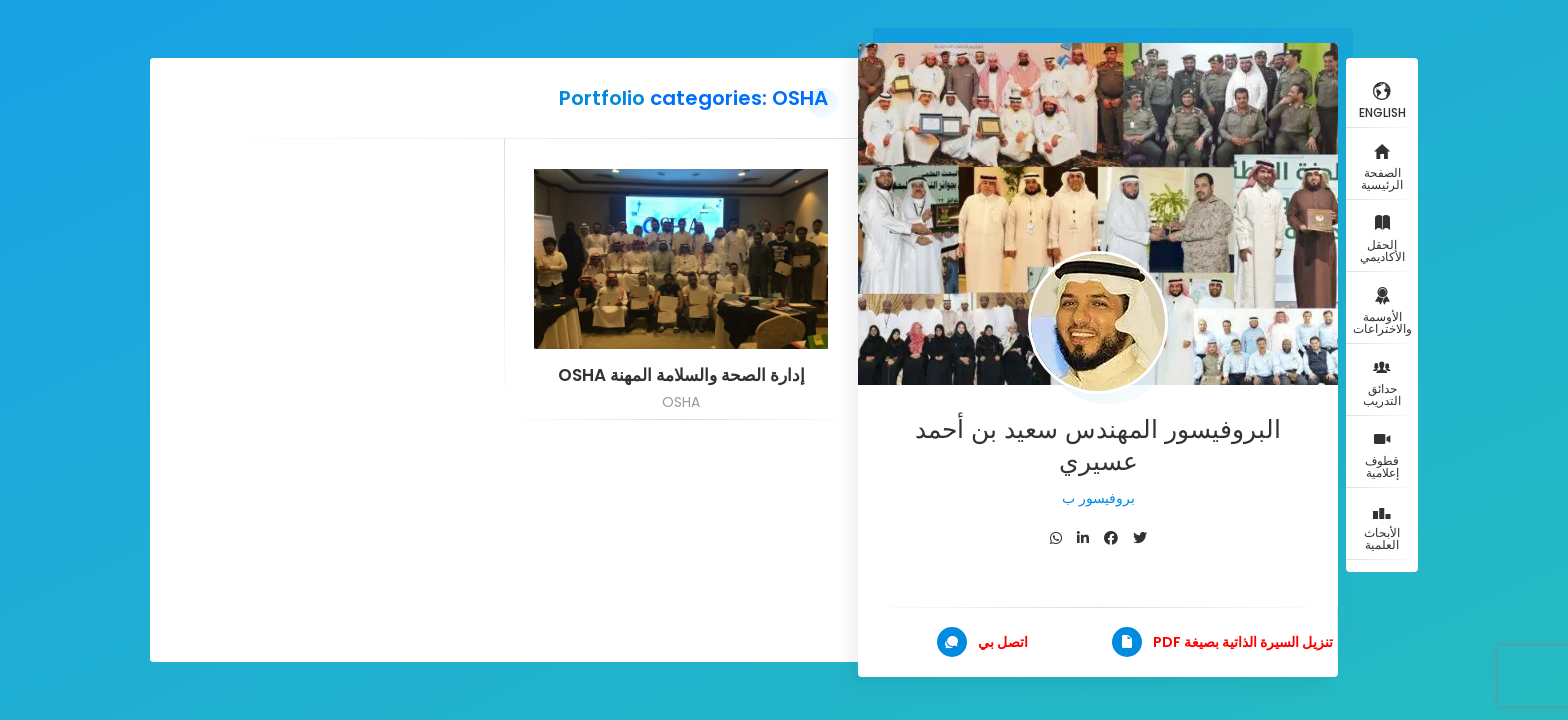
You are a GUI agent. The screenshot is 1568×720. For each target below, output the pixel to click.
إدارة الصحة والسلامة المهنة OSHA (681, 375)
